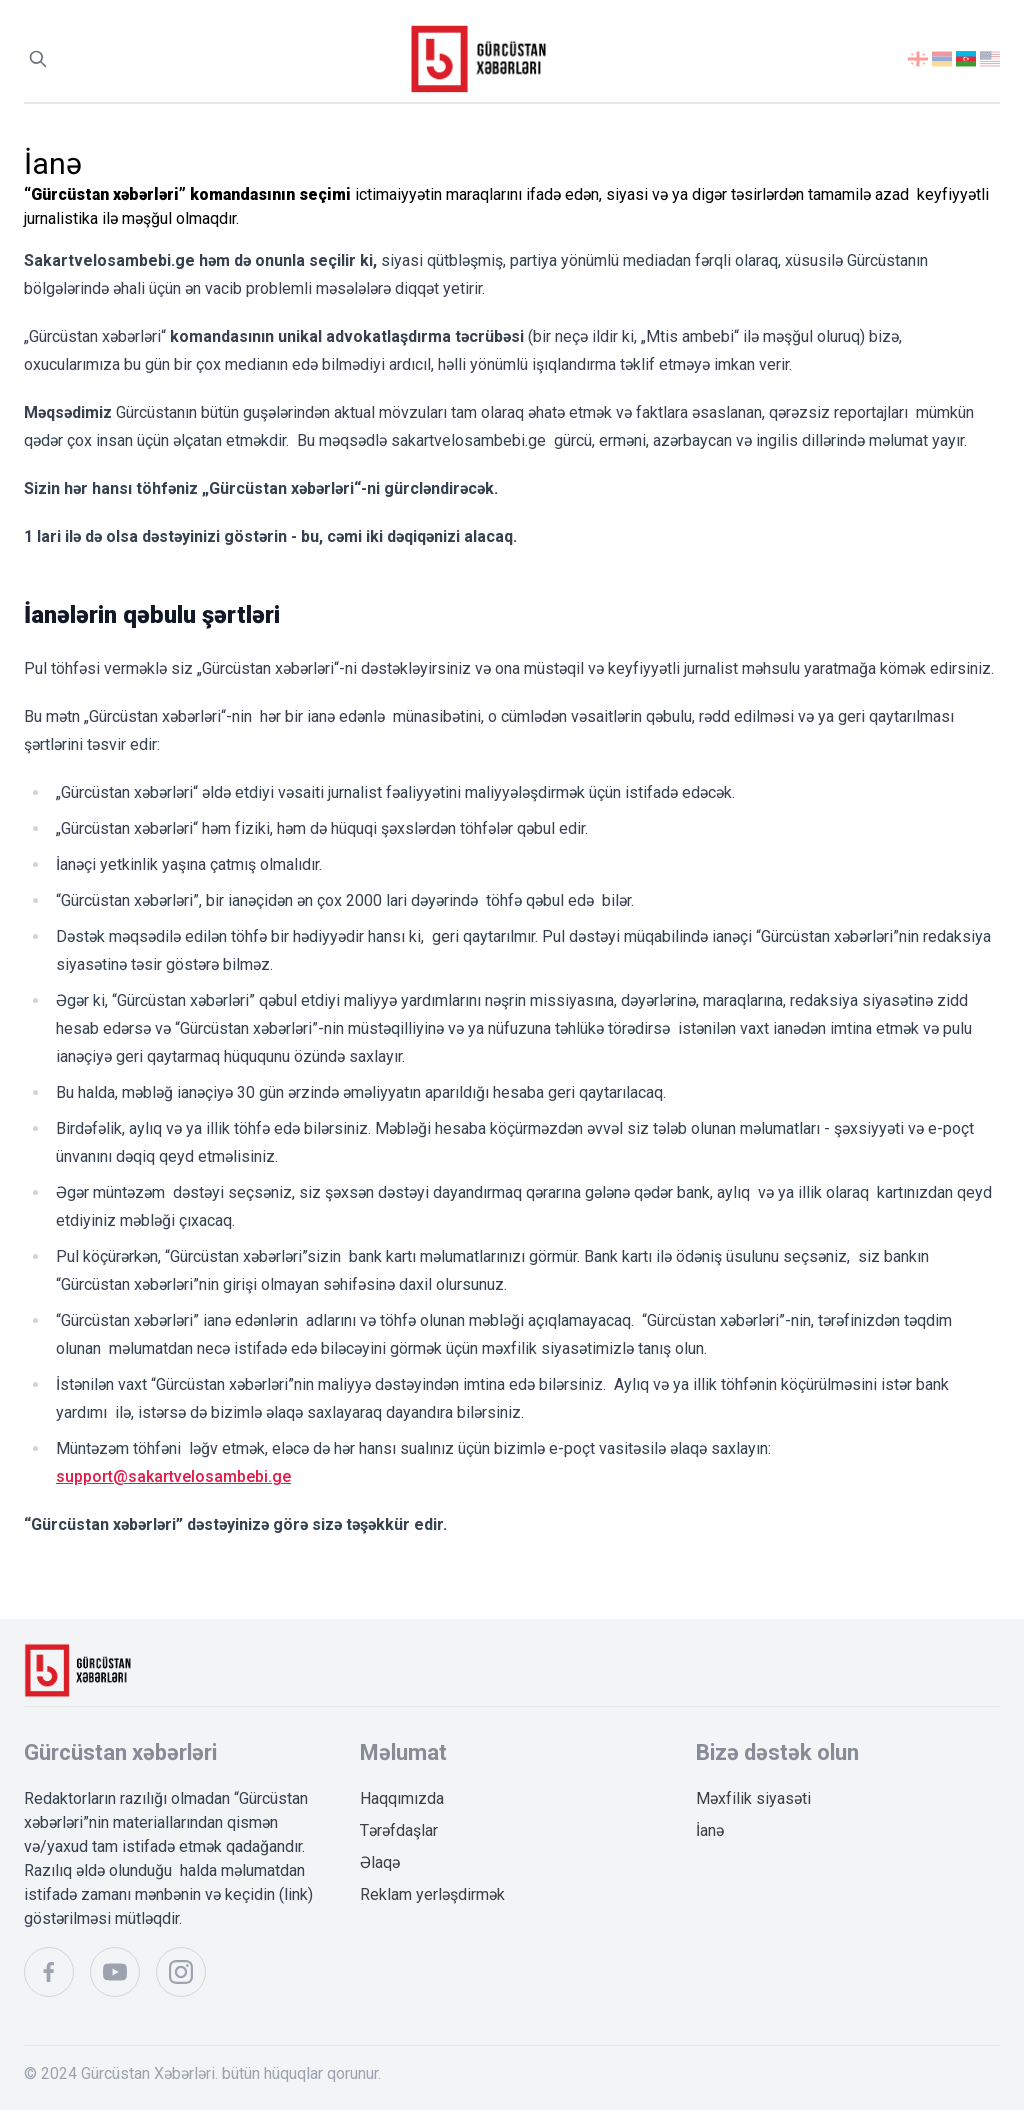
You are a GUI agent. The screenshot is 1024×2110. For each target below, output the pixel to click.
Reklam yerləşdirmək (432, 1894)
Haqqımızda (402, 1798)
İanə (710, 1830)
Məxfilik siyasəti (753, 1798)
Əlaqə (380, 1862)
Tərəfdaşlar (399, 1830)
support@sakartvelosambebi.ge (173, 1476)
